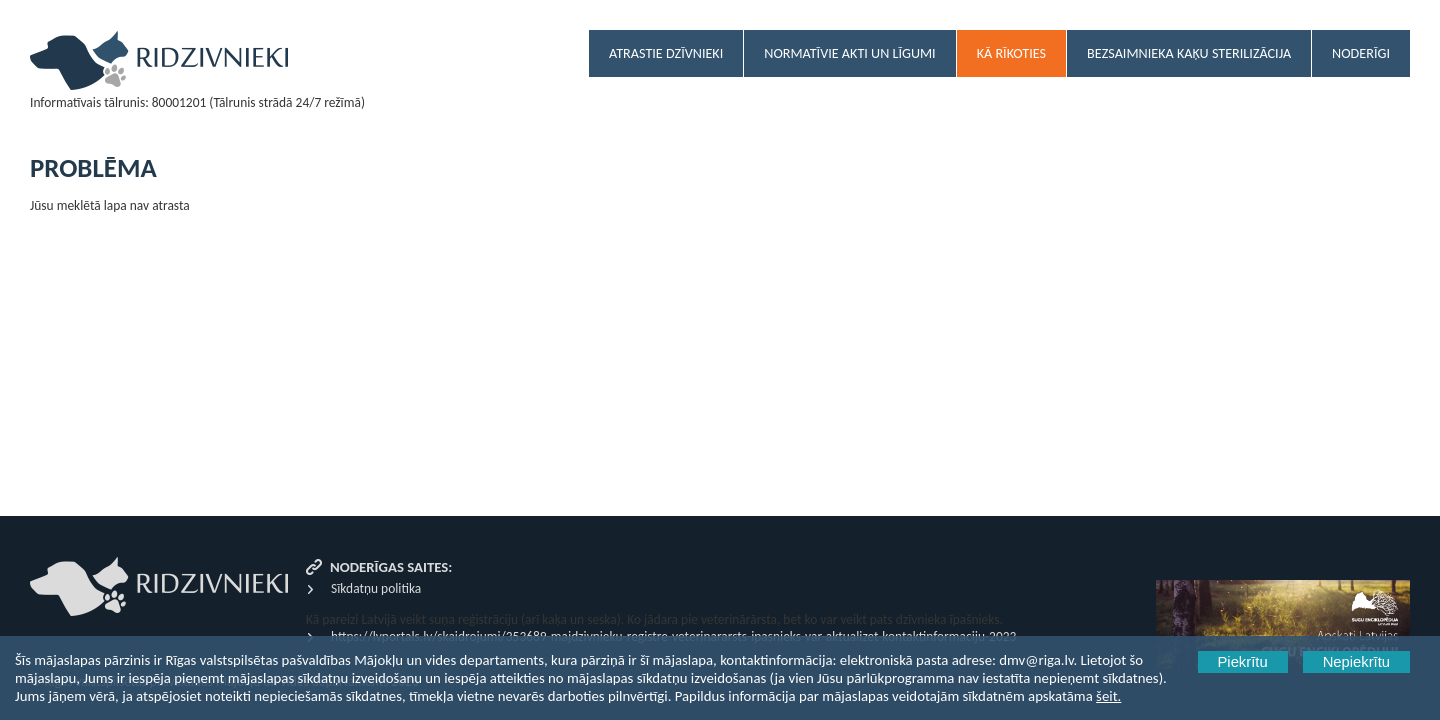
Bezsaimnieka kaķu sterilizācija (1189, 53)
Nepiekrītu (1356, 662)
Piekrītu (1243, 662)
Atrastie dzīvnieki (666, 53)
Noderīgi (1361, 53)
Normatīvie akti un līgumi (849, 53)
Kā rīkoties (1011, 53)
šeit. (1108, 696)
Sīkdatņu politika (376, 588)
